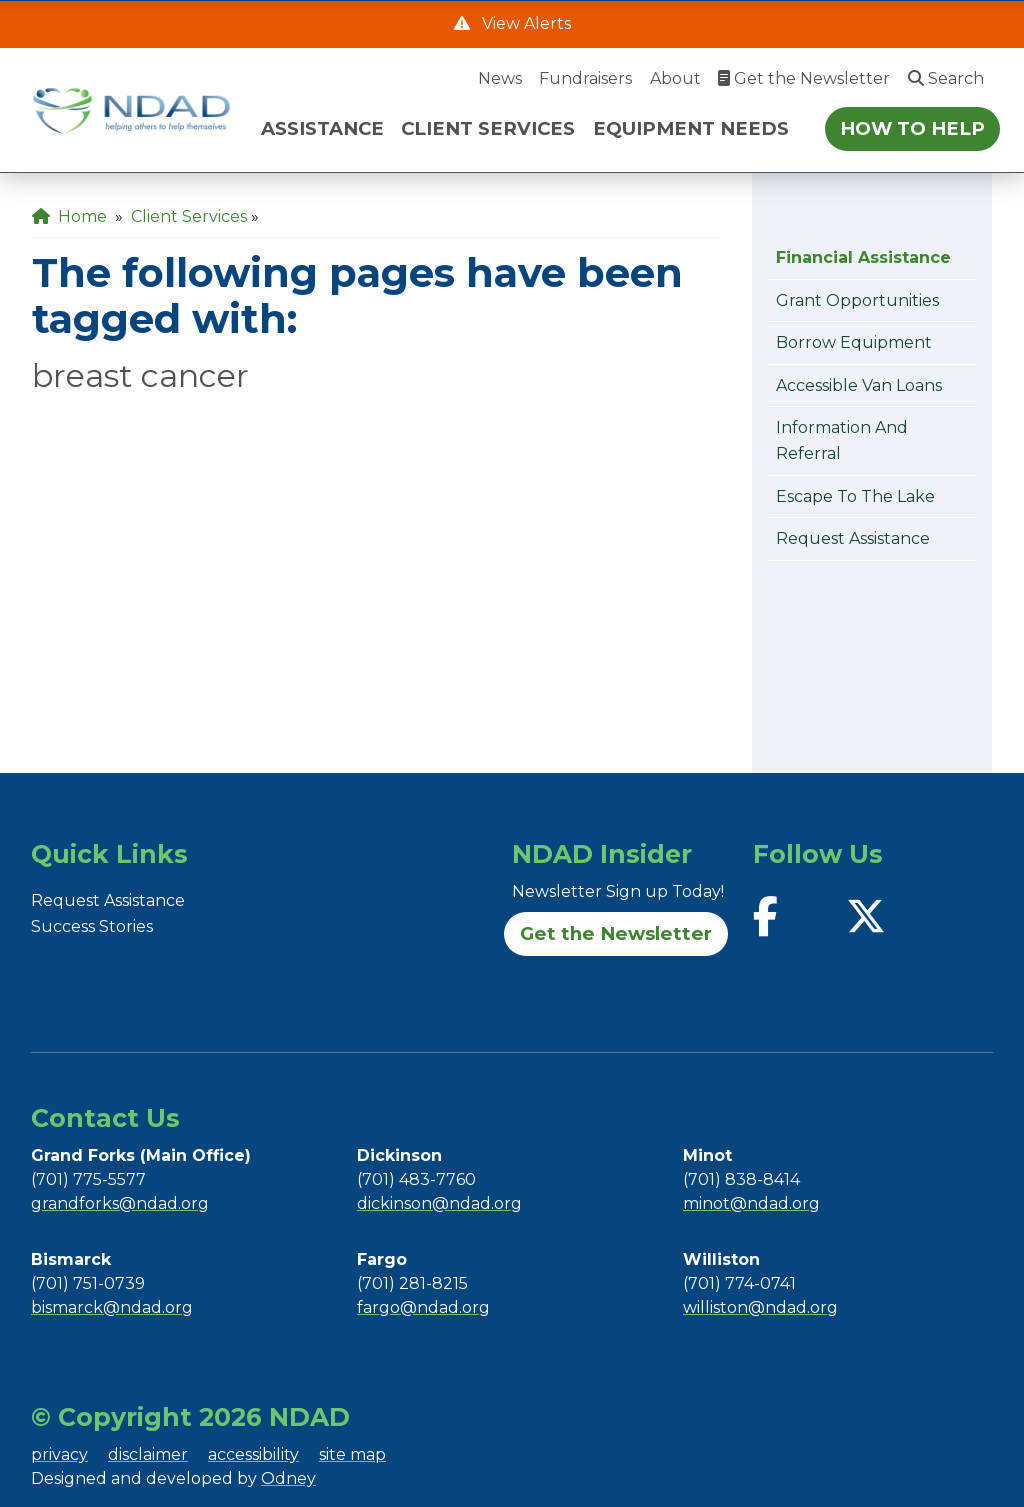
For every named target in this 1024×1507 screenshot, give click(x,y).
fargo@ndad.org (423, 1307)
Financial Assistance (863, 257)
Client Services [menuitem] (189, 216)
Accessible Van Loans (859, 385)
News (500, 78)
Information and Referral (842, 440)
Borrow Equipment (854, 342)
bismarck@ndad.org (112, 1307)
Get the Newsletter (804, 78)
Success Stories (92, 926)
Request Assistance (853, 538)
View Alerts (524, 23)
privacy (59, 1454)
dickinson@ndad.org (439, 1203)
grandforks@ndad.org (120, 1203)
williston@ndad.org (760, 1307)
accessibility (253, 1454)
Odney (288, 1478)
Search (946, 78)
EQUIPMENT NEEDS (691, 128)
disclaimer (148, 1454)
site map (352, 1454)
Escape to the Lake (855, 496)
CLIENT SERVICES (488, 128)
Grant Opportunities (857, 300)
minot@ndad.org (751, 1203)
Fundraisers (585, 78)
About (675, 78)
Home (69, 216)
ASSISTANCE (322, 128)
